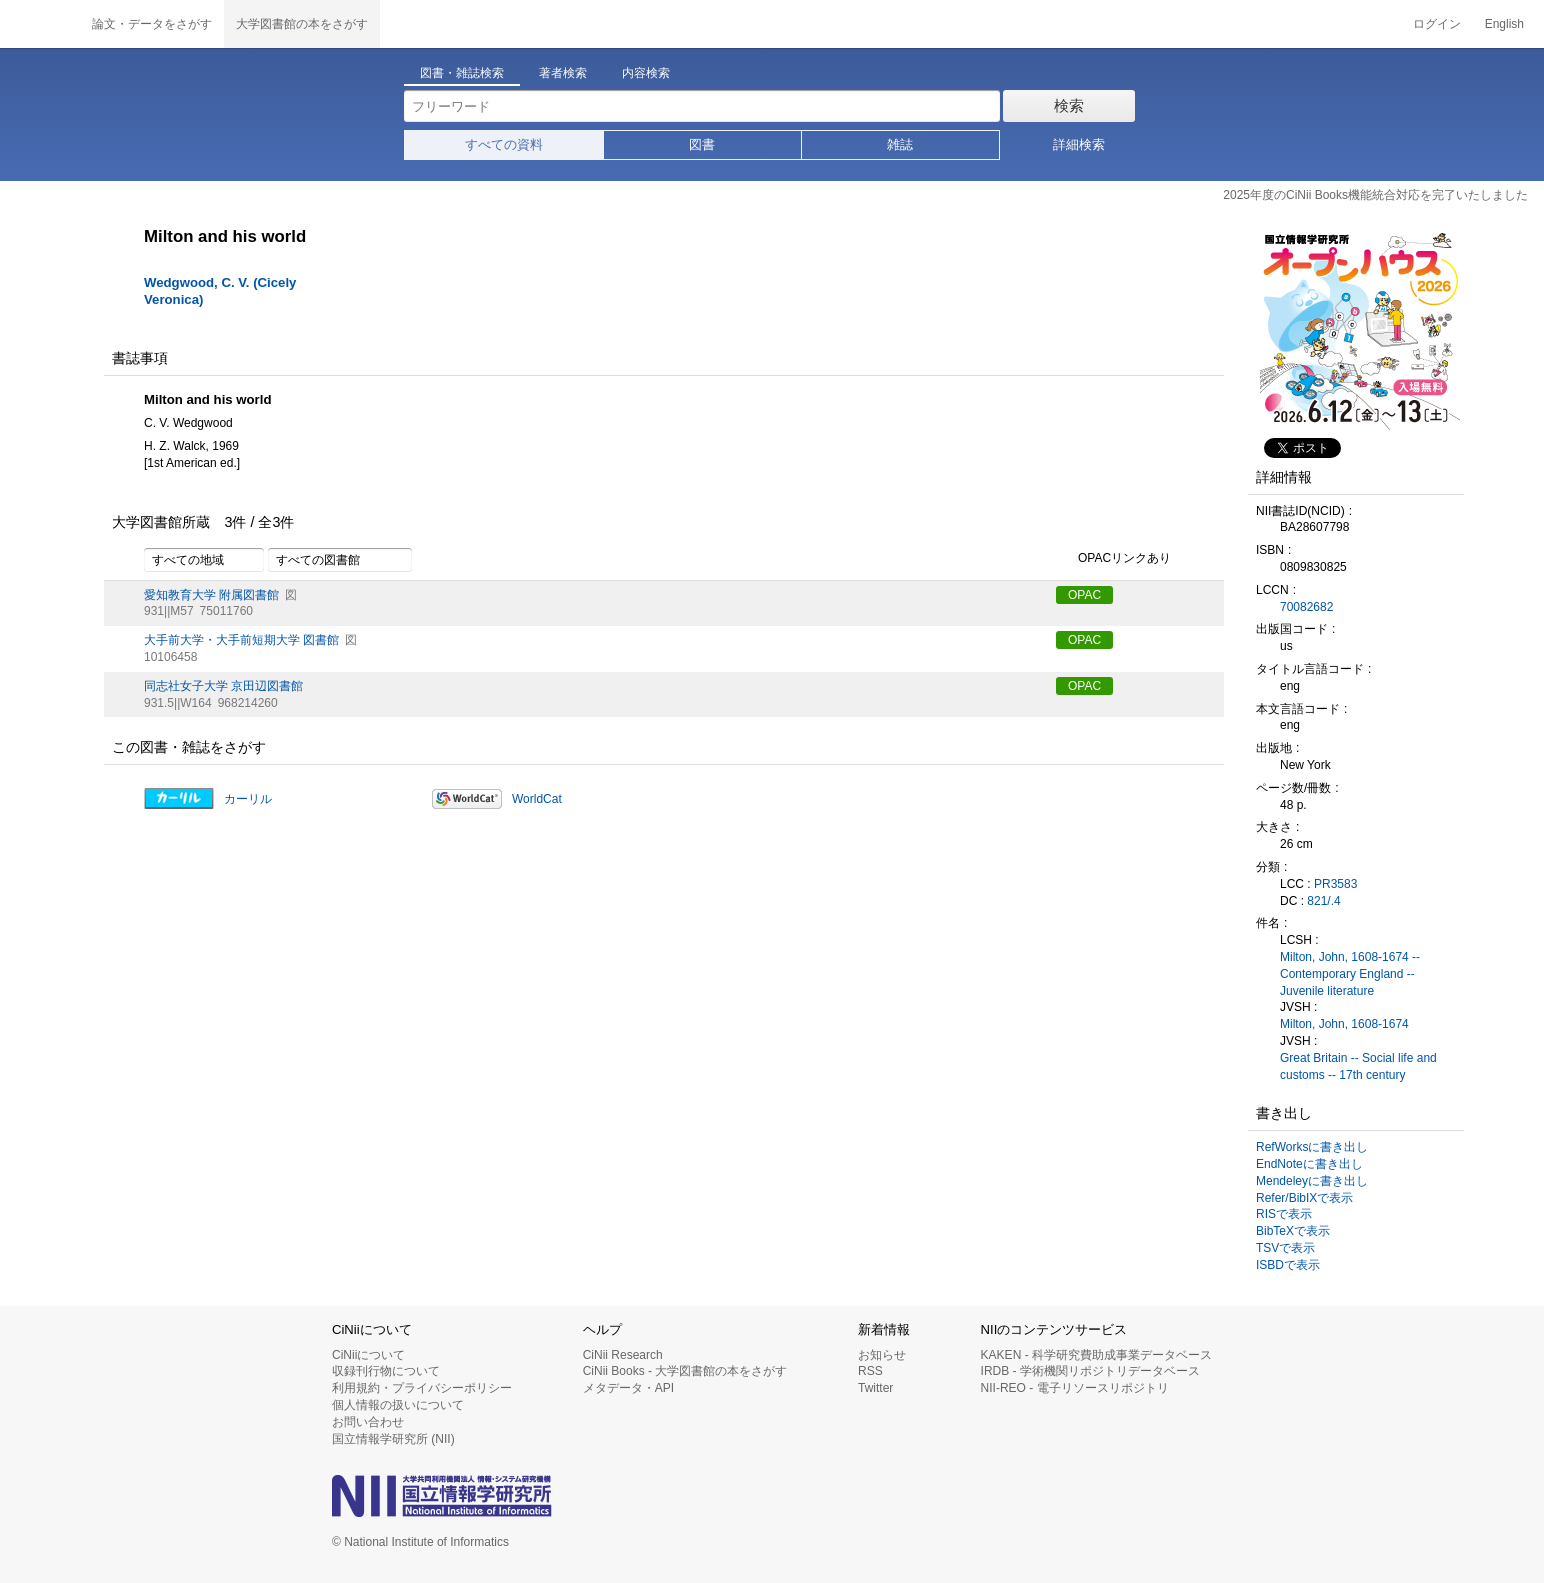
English (1504, 24)
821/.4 (1323, 901)
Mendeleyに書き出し (1312, 1181)
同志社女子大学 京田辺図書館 (223, 686)
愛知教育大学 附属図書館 (211, 595)
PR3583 (1335, 884)
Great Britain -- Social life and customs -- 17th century (1358, 1066)
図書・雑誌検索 (462, 73)
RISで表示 (1284, 1214)
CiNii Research (623, 1355)
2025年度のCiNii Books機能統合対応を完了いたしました (1375, 195)
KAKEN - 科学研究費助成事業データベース (1096, 1355)
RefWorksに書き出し (1312, 1147)
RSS (870, 1371)
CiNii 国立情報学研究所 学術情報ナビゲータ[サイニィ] (40, 24)
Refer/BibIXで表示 (1304, 1198)
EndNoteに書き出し (1309, 1164)
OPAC (1084, 595)
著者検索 (563, 73)
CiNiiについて (368, 1355)
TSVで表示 (1285, 1248)
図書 (702, 144)
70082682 (1306, 607)
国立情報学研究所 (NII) (393, 1439)
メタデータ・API (628, 1388)
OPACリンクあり (1113, 559)
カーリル (248, 799)
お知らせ (882, 1355)
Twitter (875, 1388)
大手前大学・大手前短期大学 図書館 (241, 640)
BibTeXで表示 (1293, 1231)
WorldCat (537, 799)
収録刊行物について (386, 1371)
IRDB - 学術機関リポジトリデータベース (1090, 1371)
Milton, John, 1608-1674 (1344, 1024)
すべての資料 (504, 144)
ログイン (1437, 24)
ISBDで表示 (1288, 1265)
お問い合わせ (368, 1422)
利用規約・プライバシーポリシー (422, 1388)
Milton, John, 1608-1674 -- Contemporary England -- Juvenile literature (1350, 974)
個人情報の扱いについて (398, 1405)
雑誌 (900, 144)
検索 (1069, 105)
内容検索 (646, 73)
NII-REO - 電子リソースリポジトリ (1075, 1388)
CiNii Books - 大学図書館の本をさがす (685, 1371)
